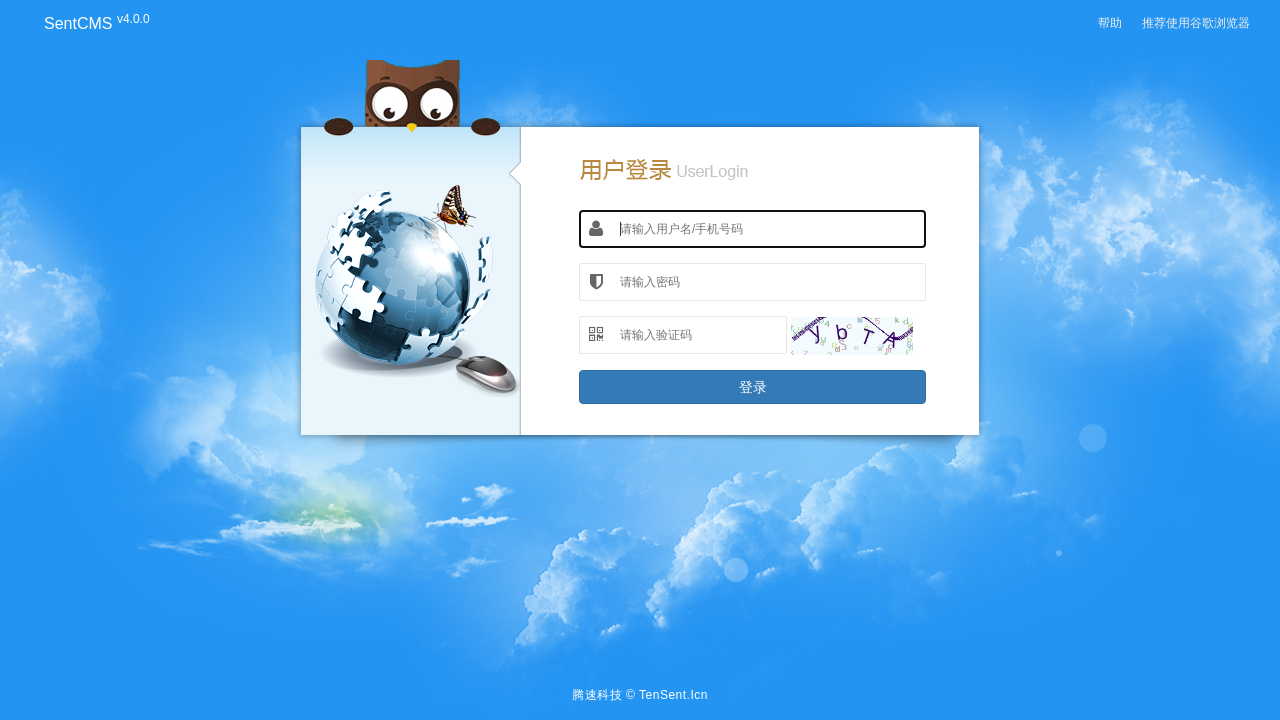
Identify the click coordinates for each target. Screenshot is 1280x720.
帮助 (1110, 23)
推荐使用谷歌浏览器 (1196, 23)
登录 (753, 387)
